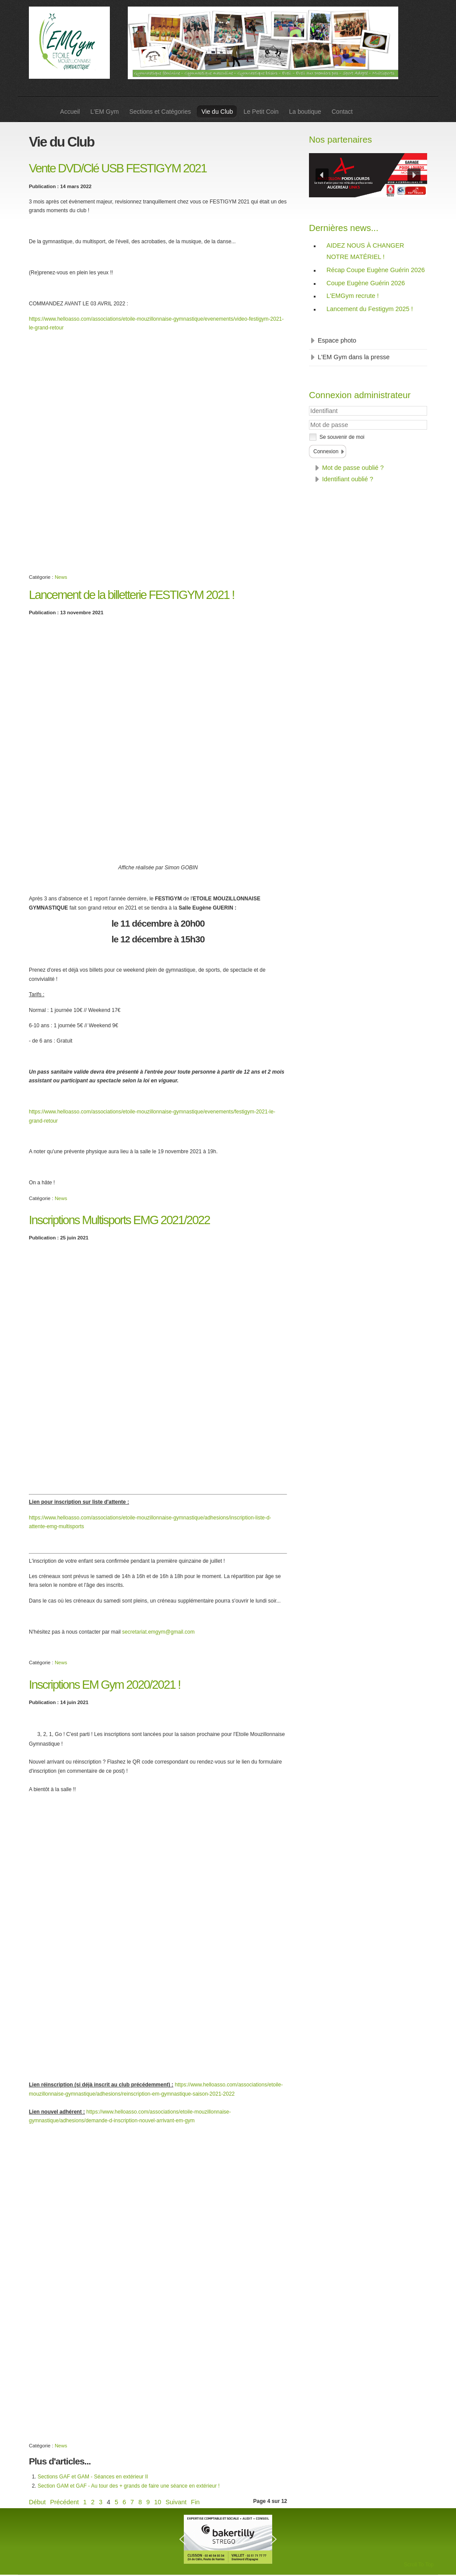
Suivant (175, 2502)
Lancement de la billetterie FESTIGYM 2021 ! (131, 595)
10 (157, 2502)
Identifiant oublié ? (347, 479)
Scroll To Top (419, 2565)
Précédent (64, 2502)
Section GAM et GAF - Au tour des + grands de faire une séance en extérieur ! (129, 2486)
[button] (322, 175)
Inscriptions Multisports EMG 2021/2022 (119, 1220)
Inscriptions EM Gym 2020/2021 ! (104, 1684)
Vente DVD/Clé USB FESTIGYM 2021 (118, 168)
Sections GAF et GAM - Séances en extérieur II (93, 2477)
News (61, 577)
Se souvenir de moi (342, 437)
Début (37, 2502)
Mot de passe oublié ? (353, 467)
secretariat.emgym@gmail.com (158, 1632)
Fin (195, 2502)
